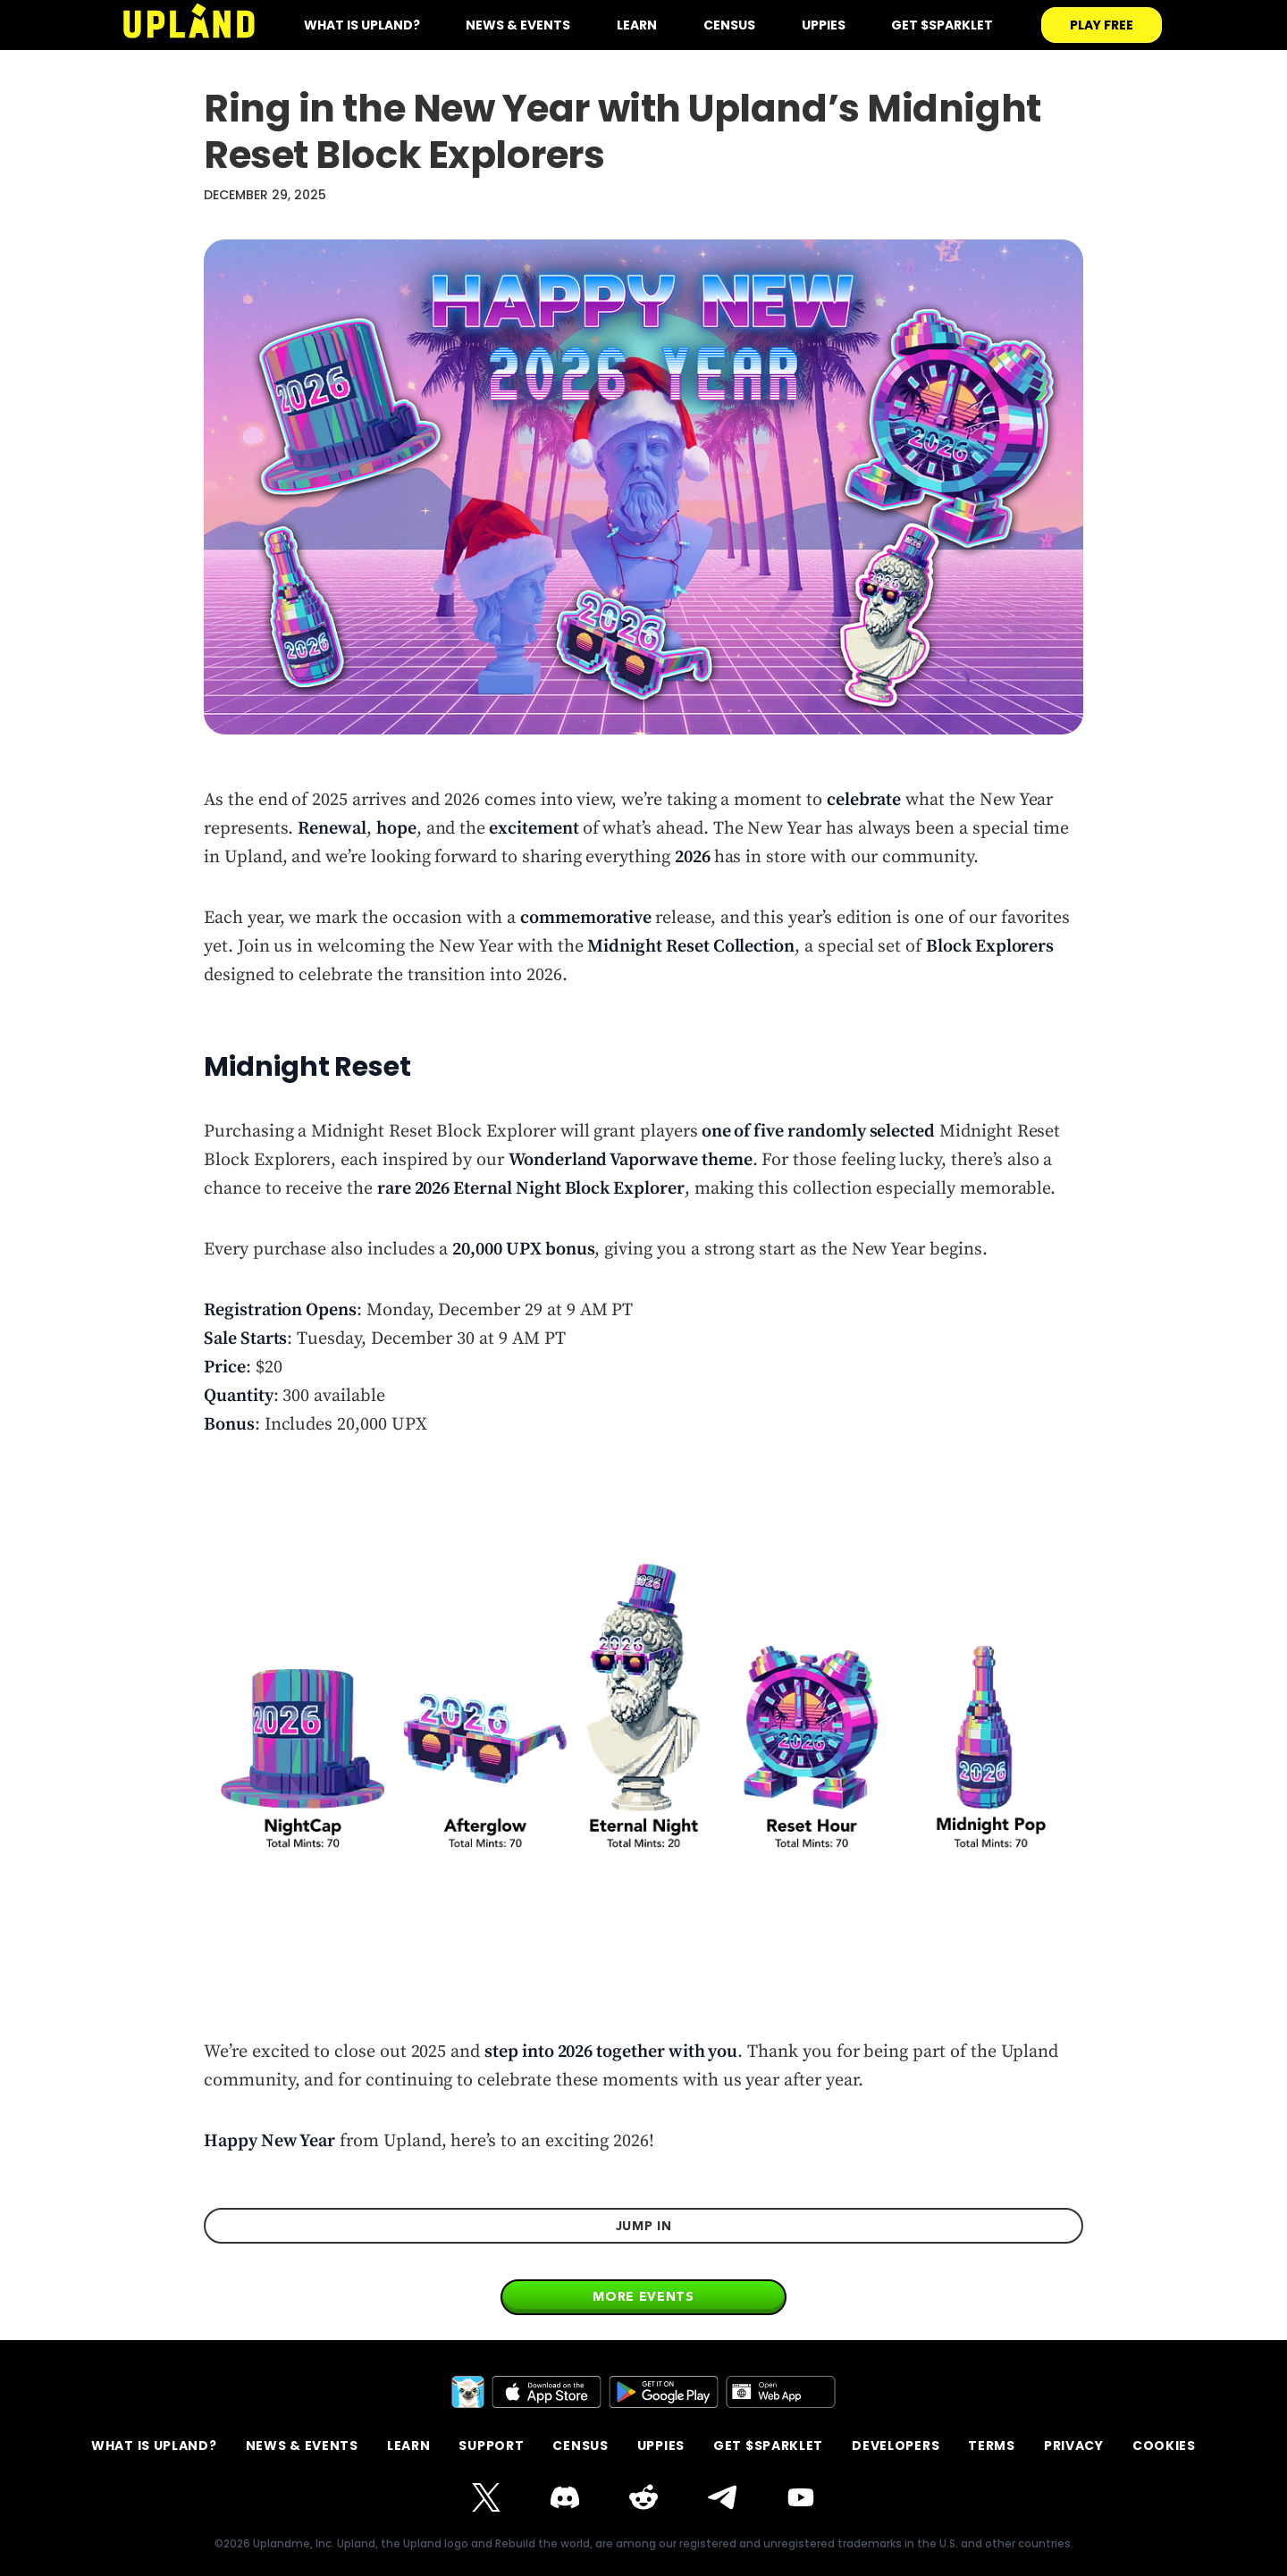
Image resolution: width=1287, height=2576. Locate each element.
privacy (1074, 2445)
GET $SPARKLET (768, 2445)
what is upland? (362, 25)
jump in (644, 2226)
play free (1101, 25)
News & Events (518, 25)
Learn (637, 25)
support (491, 2445)
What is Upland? (154, 2445)
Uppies (823, 25)
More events (643, 2296)
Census (729, 25)
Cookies (1164, 2445)
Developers (895, 2445)
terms (991, 2445)
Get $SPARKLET (942, 25)
